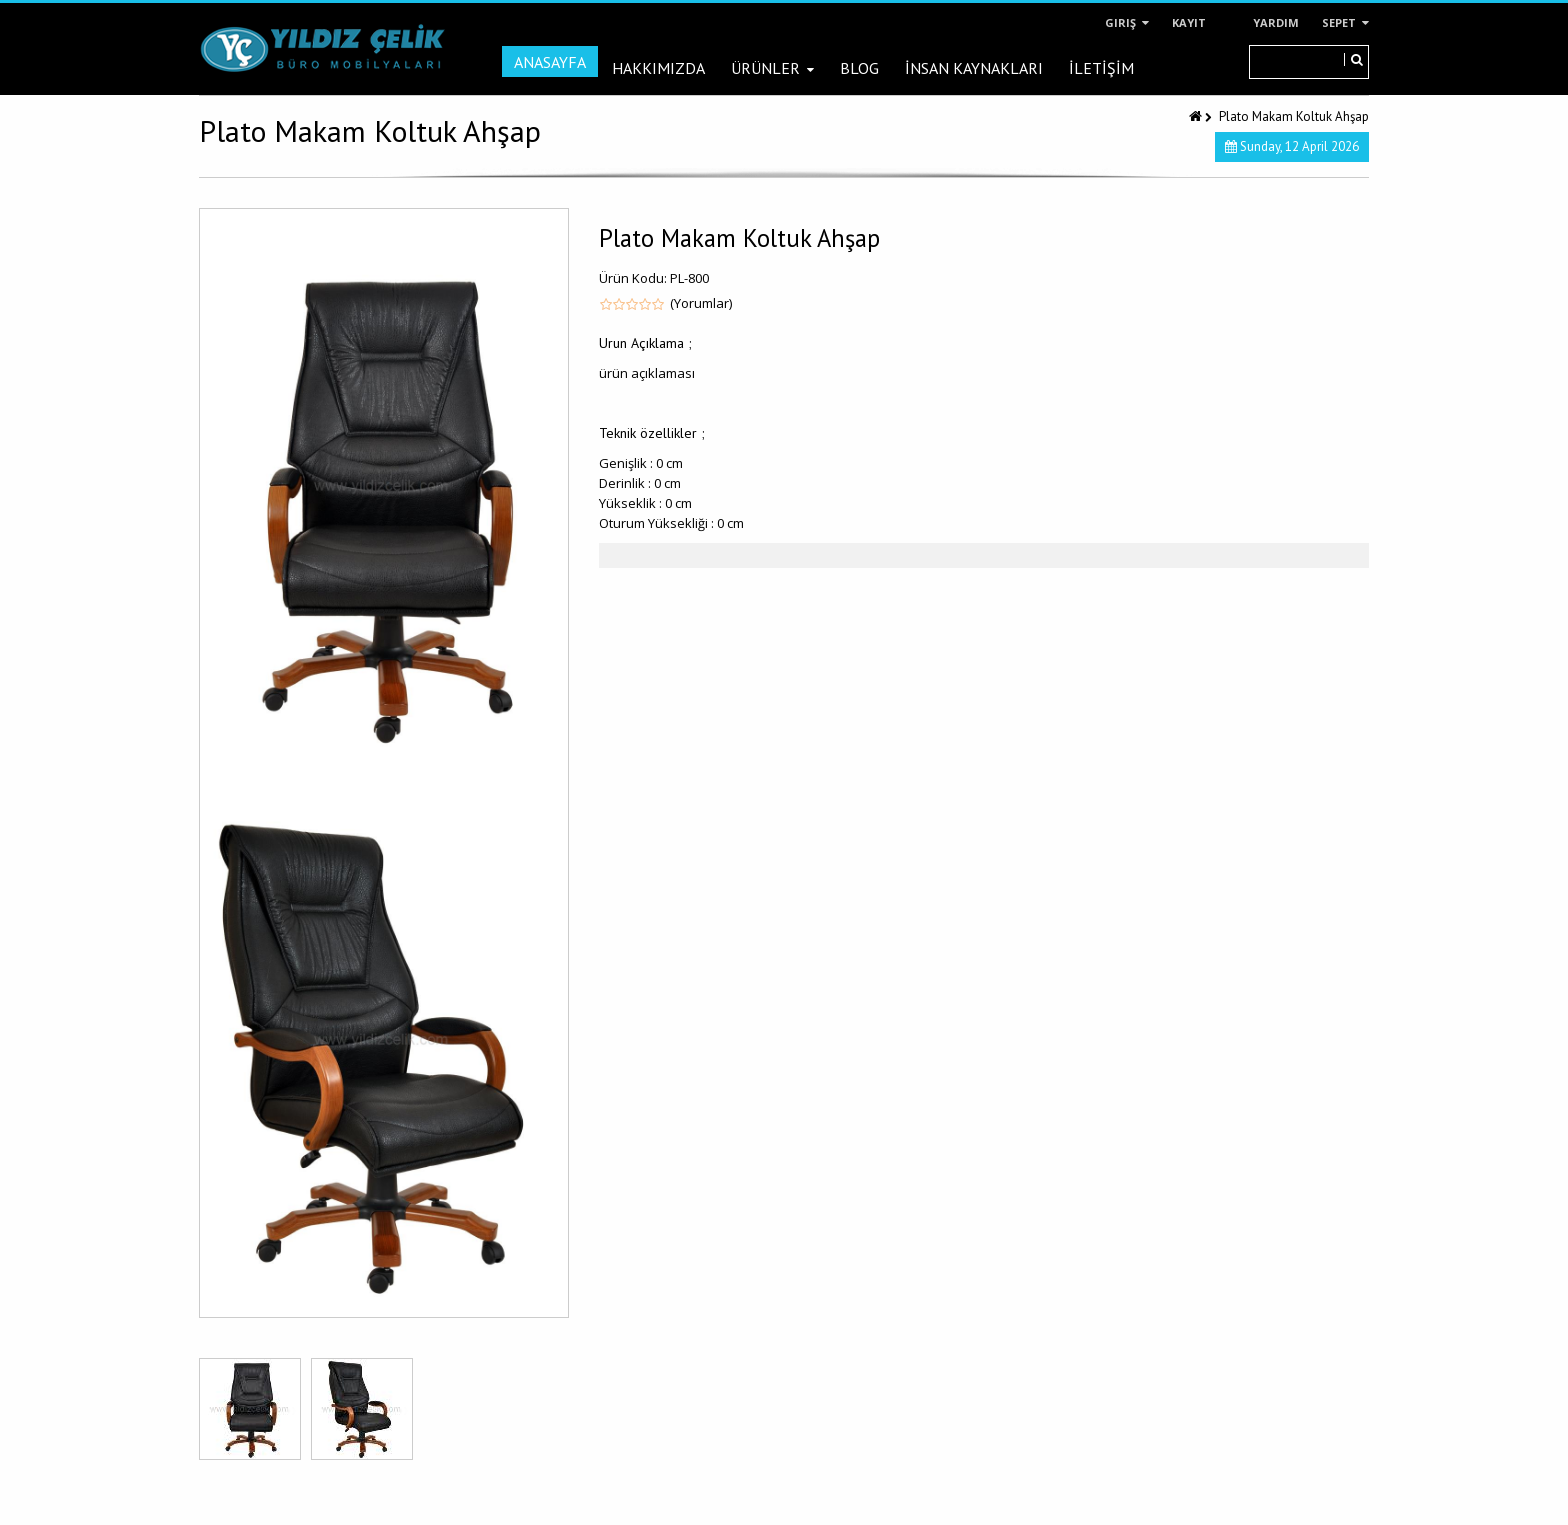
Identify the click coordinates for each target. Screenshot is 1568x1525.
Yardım (1276, 22)
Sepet (1345, 22)
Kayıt (1189, 22)
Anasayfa (550, 62)
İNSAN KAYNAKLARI (974, 68)
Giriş (1127, 22)
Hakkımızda (658, 68)
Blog (859, 68)
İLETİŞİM (1101, 68)
